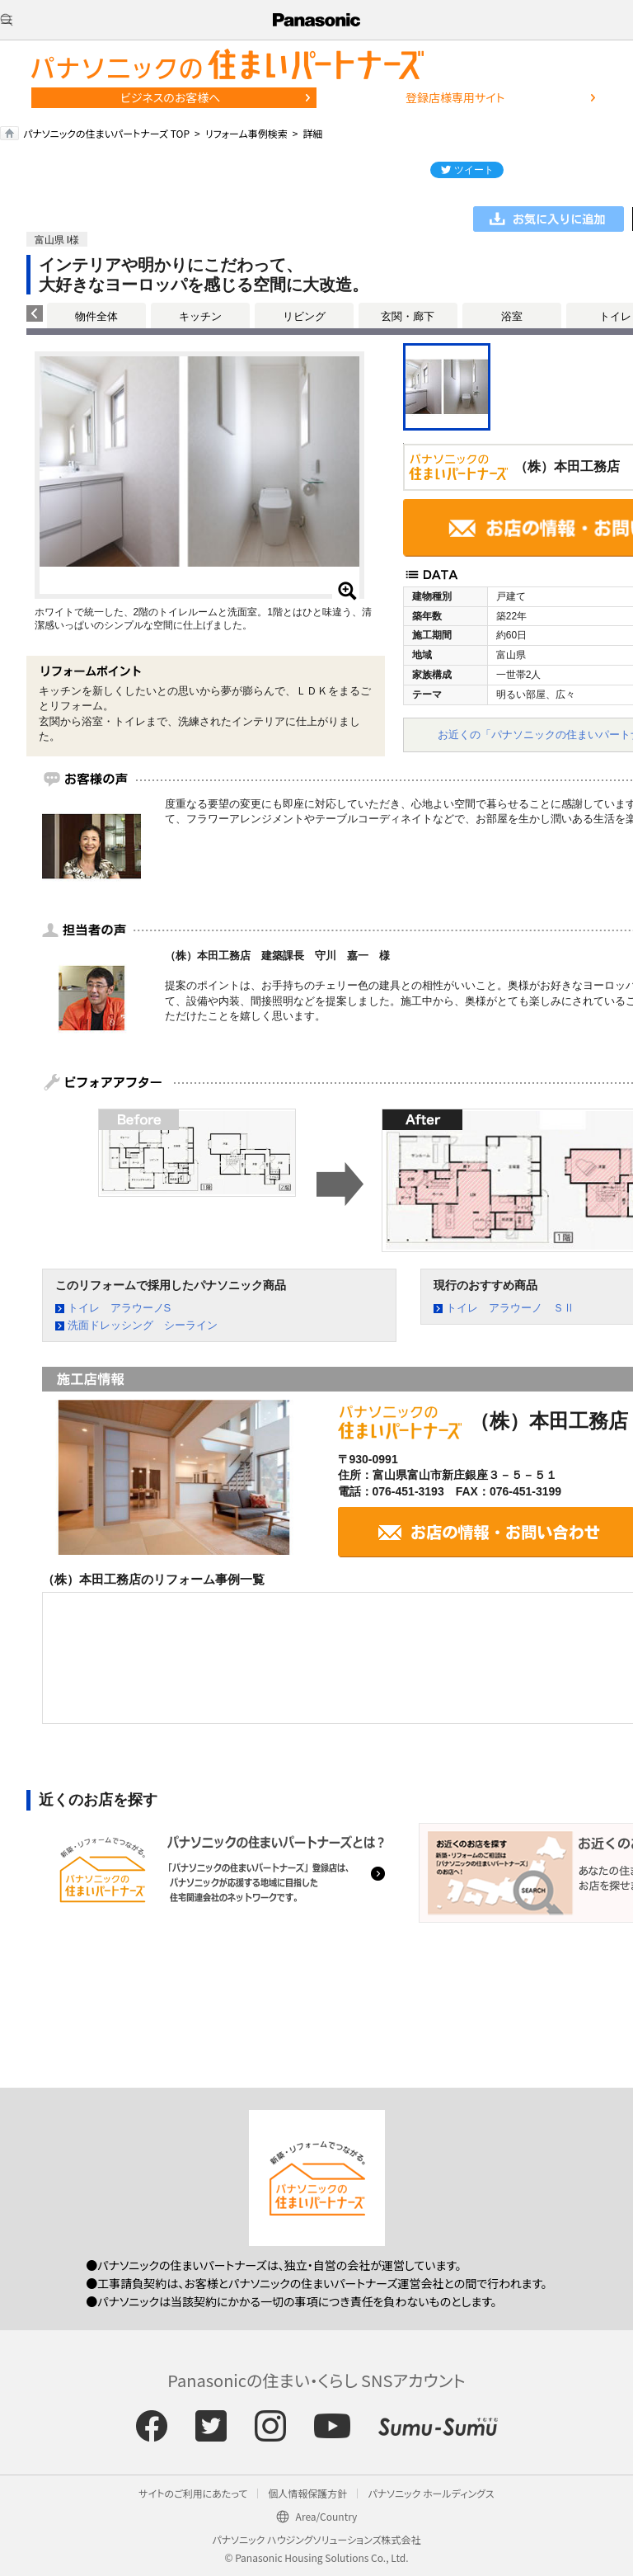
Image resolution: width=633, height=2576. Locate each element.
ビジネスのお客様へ (170, 97)
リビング (304, 316)
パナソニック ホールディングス (431, 2493)
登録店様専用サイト (455, 97)
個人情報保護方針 (307, 2493)
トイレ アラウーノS (119, 1308)
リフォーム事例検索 (246, 133)
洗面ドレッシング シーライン (143, 1325)
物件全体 (96, 316)
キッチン (200, 316)
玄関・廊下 (407, 316)
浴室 (512, 316)
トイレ (615, 316)
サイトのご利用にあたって (192, 2493)
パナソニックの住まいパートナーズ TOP (106, 133)
